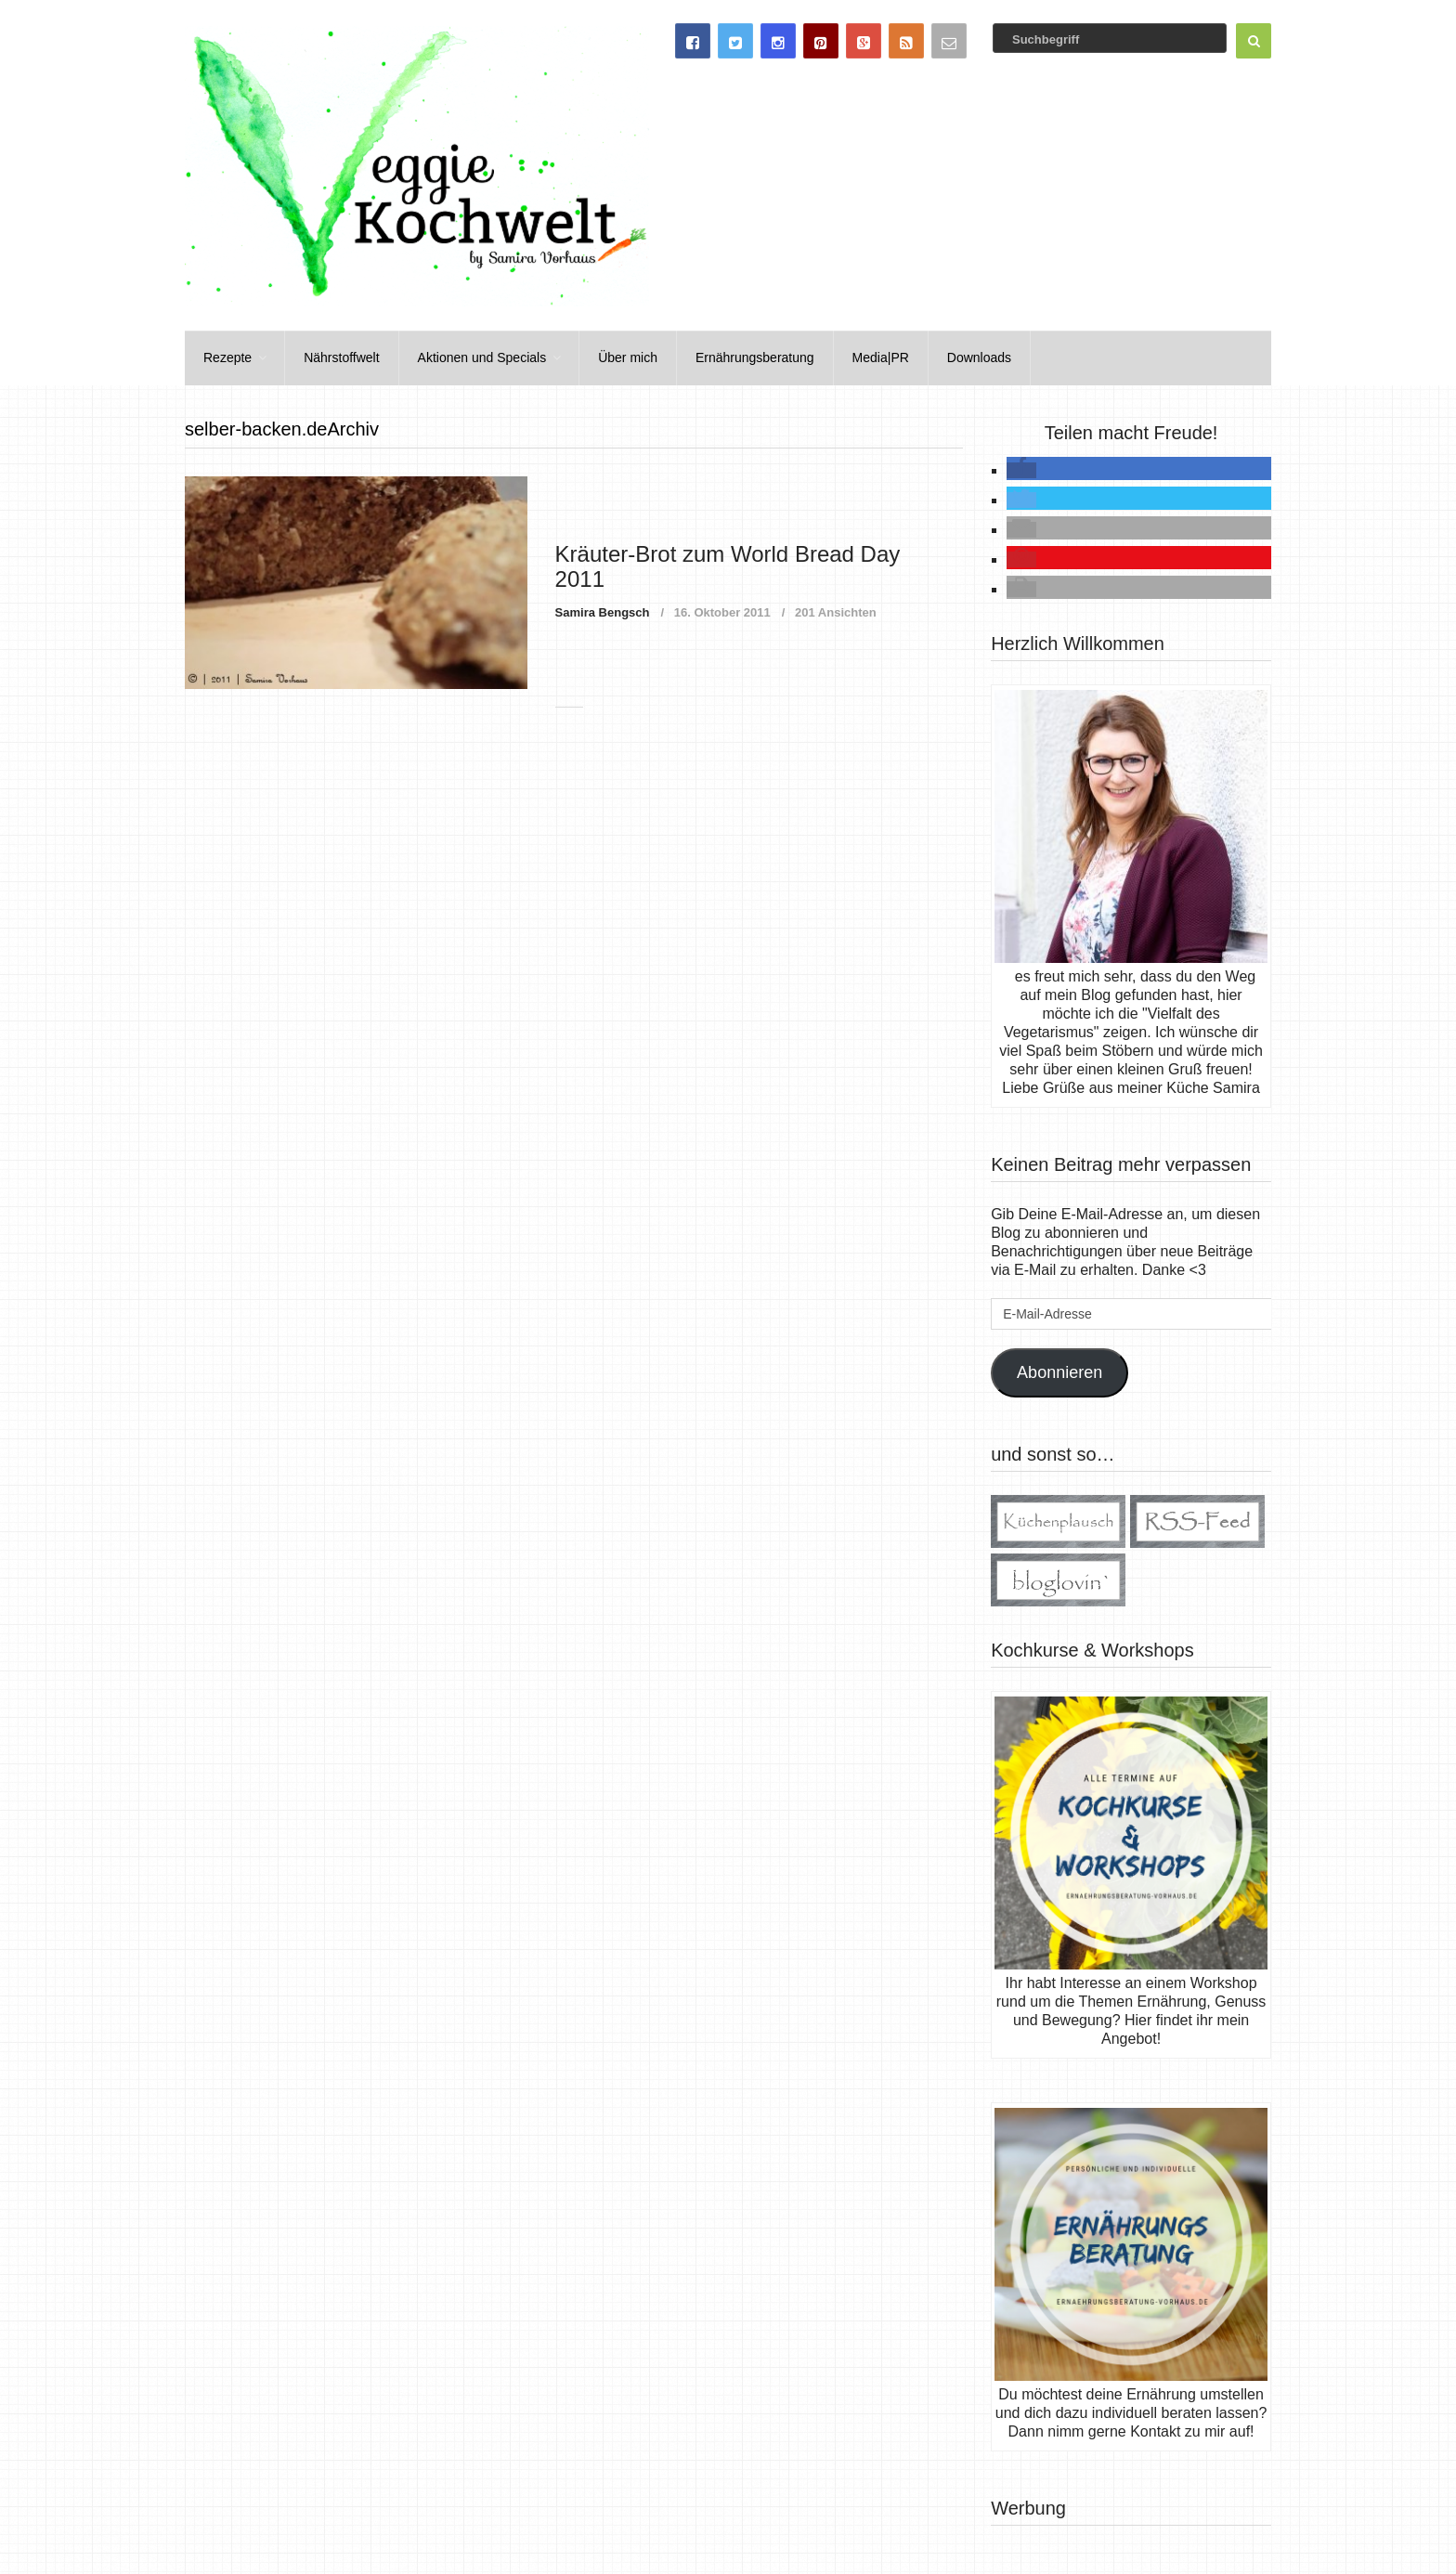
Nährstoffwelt (341, 357)
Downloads (979, 357)
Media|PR (880, 357)
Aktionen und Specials (482, 357)
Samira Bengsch (602, 612)
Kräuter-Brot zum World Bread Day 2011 (728, 566)
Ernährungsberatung (755, 357)
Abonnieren (1059, 1372)
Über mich (627, 357)
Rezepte (227, 357)
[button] (1021, 470)
